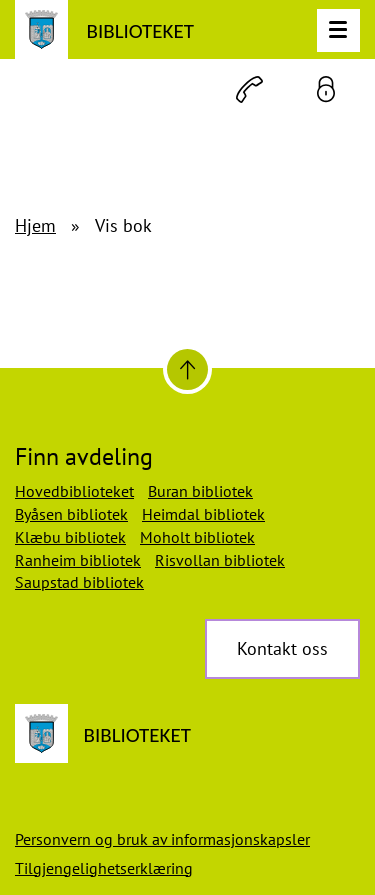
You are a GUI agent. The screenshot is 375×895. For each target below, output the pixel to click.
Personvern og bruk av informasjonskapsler (162, 839)
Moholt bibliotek (197, 537)
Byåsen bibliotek (71, 514)
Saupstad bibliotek (79, 582)
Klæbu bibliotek (70, 537)
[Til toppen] (187, 369)
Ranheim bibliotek (78, 560)
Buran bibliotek (200, 491)
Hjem (35, 225)
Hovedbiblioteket (74, 491)
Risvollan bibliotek (220, 560)
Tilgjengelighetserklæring (104, 868)
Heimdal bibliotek (203, 514)
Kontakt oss (282, 648)
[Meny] (338, 30)
